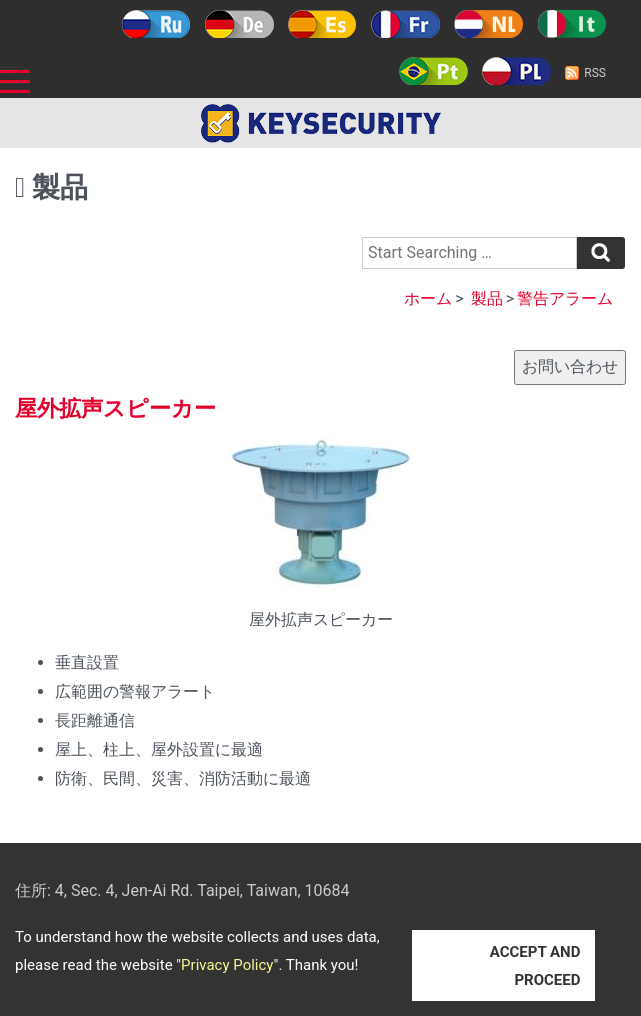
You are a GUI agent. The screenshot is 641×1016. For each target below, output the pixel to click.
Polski (516, 71)
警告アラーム (565, 298)
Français (405, 24)
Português (433, 71)
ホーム (428, 298)
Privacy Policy (227, 965)
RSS (595, 73)
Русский (156, 24)
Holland (488, 24)
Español (322, 24)
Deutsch (239, 24)
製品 (487, 298)
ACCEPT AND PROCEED (535, 966)
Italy (571, 24)
